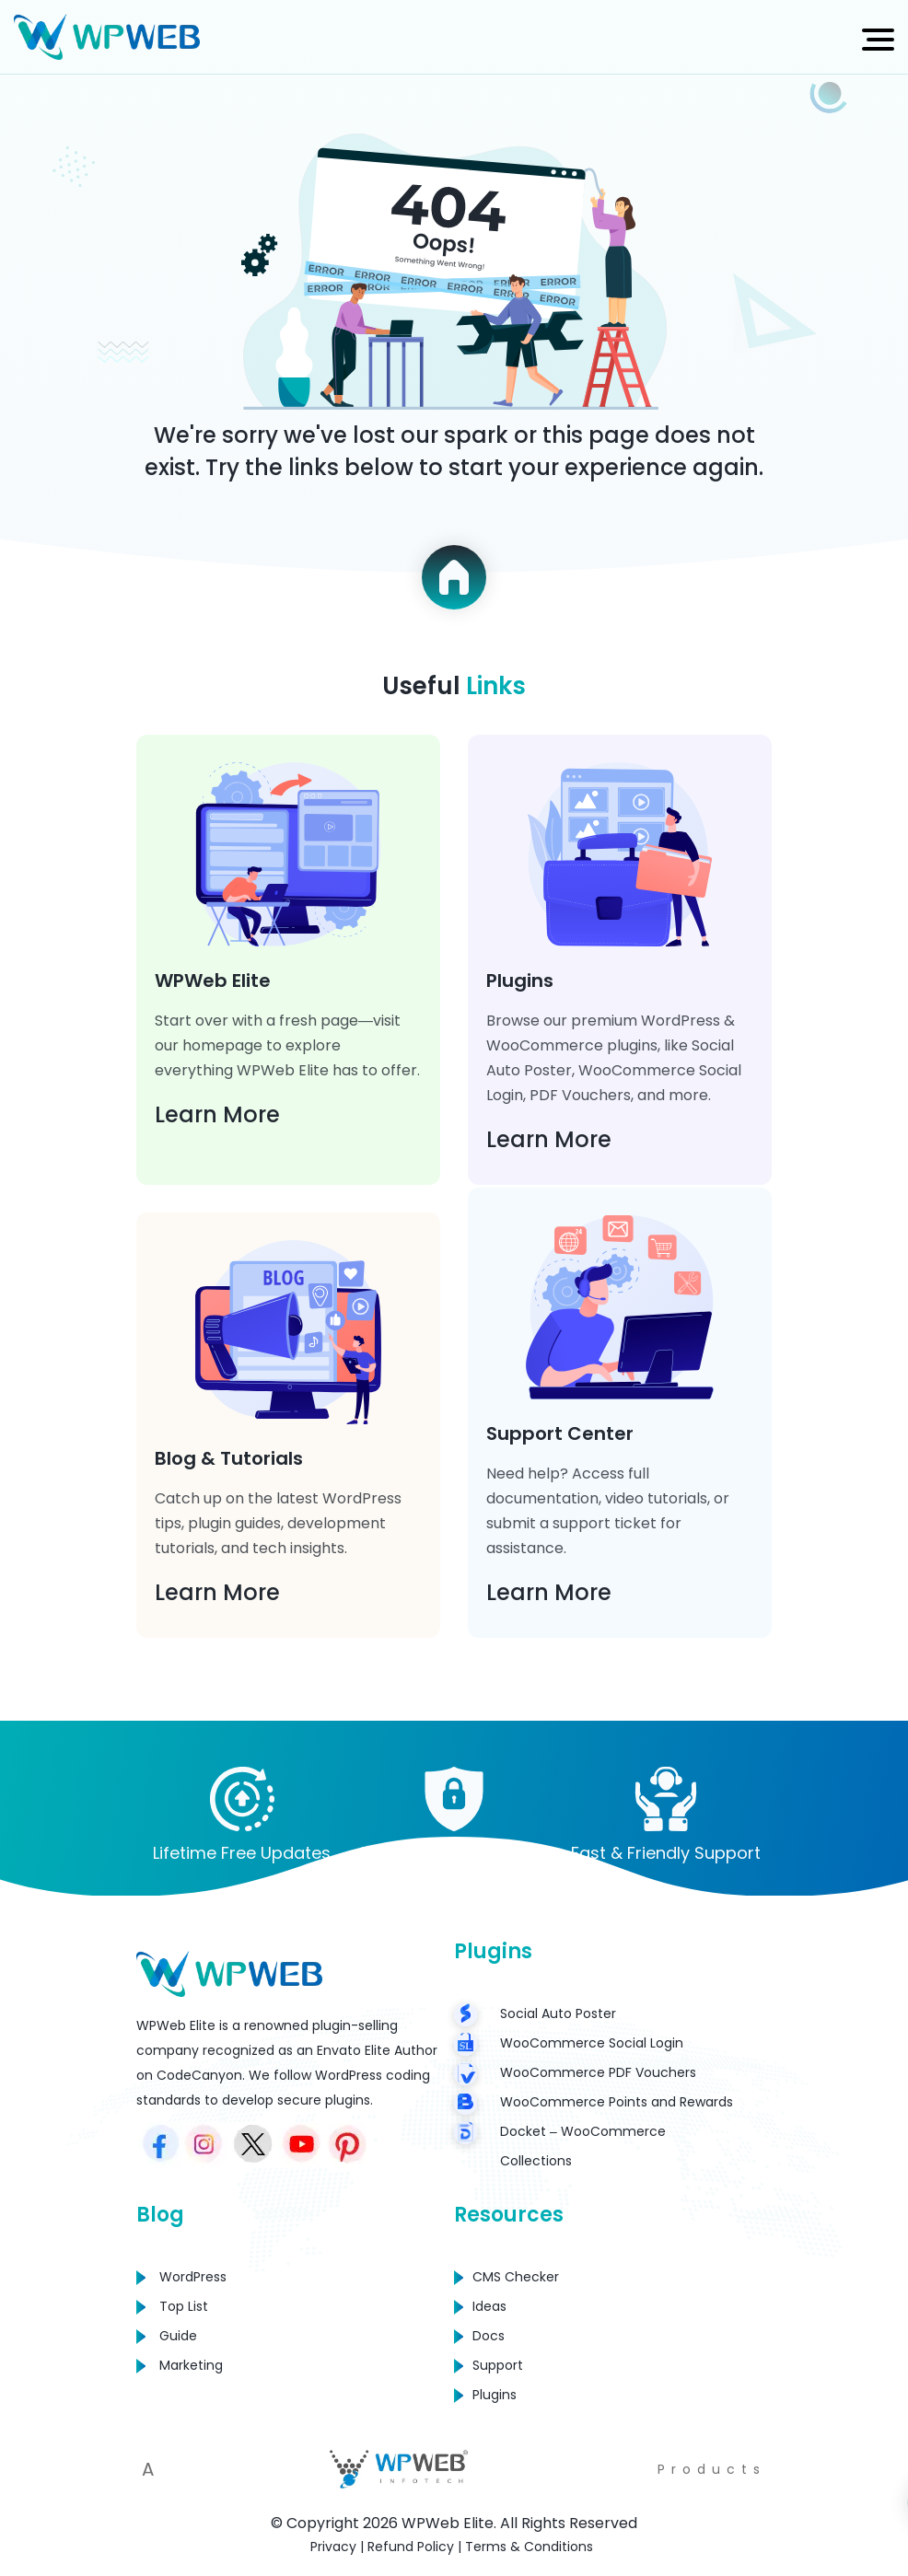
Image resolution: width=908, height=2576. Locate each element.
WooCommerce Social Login (591, 2043)
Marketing (191, 2365)
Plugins (494, 2394)
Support (497, 2365)
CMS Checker (515, 2277)
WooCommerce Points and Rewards (616, 2102)
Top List (183, 2306)
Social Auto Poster (558, 2013)
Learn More (217, 1114)
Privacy (333, 2546)
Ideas (489, 2306)
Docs (488, 2336)
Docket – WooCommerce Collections (583, 2146)
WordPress (193, 2277)
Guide (178, 2336)
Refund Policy (410, 2546)
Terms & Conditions (529, 2546)
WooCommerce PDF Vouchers (598, 2072)
